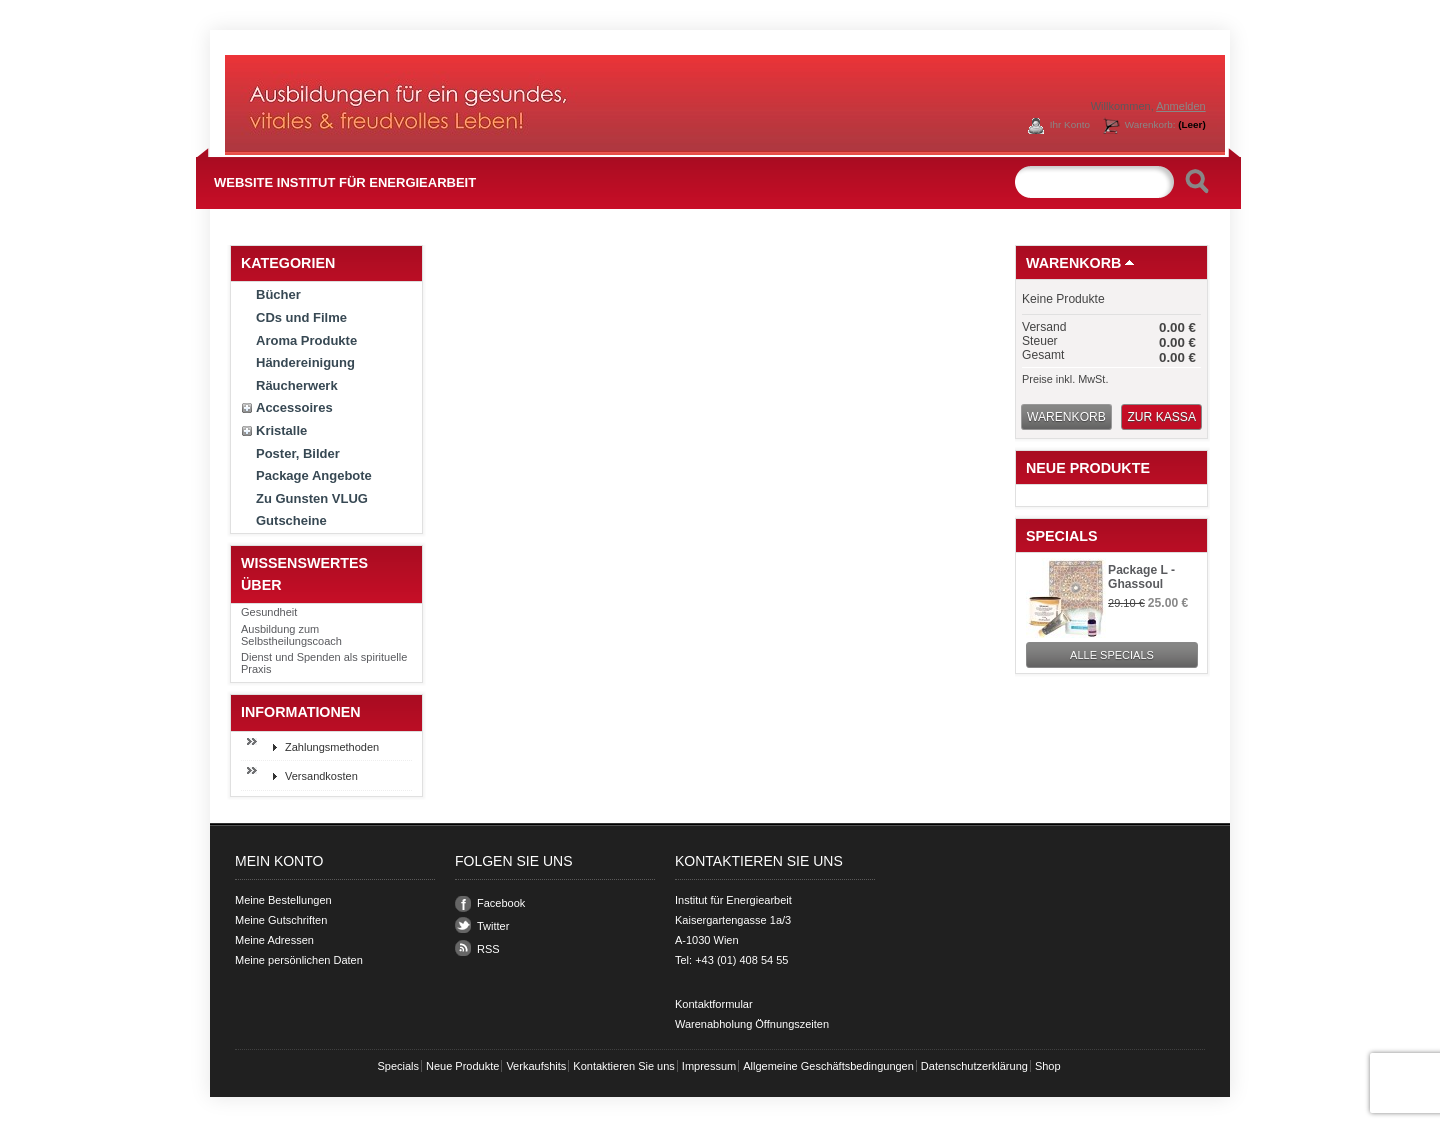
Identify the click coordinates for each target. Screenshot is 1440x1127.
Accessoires (294, 407)
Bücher (278, 294)
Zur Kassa (1161, 417)
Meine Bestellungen (283, 900)
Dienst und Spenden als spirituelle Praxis (324, 663)
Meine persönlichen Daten (299, 960)
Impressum (709, 1066)
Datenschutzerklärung (974, 1066)
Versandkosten (321, 776)
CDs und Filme (301, 317)
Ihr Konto (1070, 124)
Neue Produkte (1088, 468)
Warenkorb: (1165, 124)
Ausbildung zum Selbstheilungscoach (291, 635)
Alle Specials (1112, 655)
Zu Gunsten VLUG (312, 498)
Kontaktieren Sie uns (624, 1066)
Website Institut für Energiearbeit (345, 182)
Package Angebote (314, 475)
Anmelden (1181, 106)
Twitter (493, 926)
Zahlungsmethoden (332, 747)
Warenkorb (1073, 263)
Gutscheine (291, 520)
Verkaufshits (536, 1066)
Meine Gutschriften (281, 920)
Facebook (501, 903)
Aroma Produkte (306, 340)
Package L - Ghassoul (1141, 577)
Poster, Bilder (298, 453)
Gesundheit (269, 612)
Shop (1048, 1066)
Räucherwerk (297, 385)
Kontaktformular (714, 1004)
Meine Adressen (274, 940)
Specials (1062, 536)
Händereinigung (305, 362)
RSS (488, 949)
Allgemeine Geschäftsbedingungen (828, 1066)
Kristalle (281, 430)
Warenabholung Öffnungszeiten (752, 1024)
